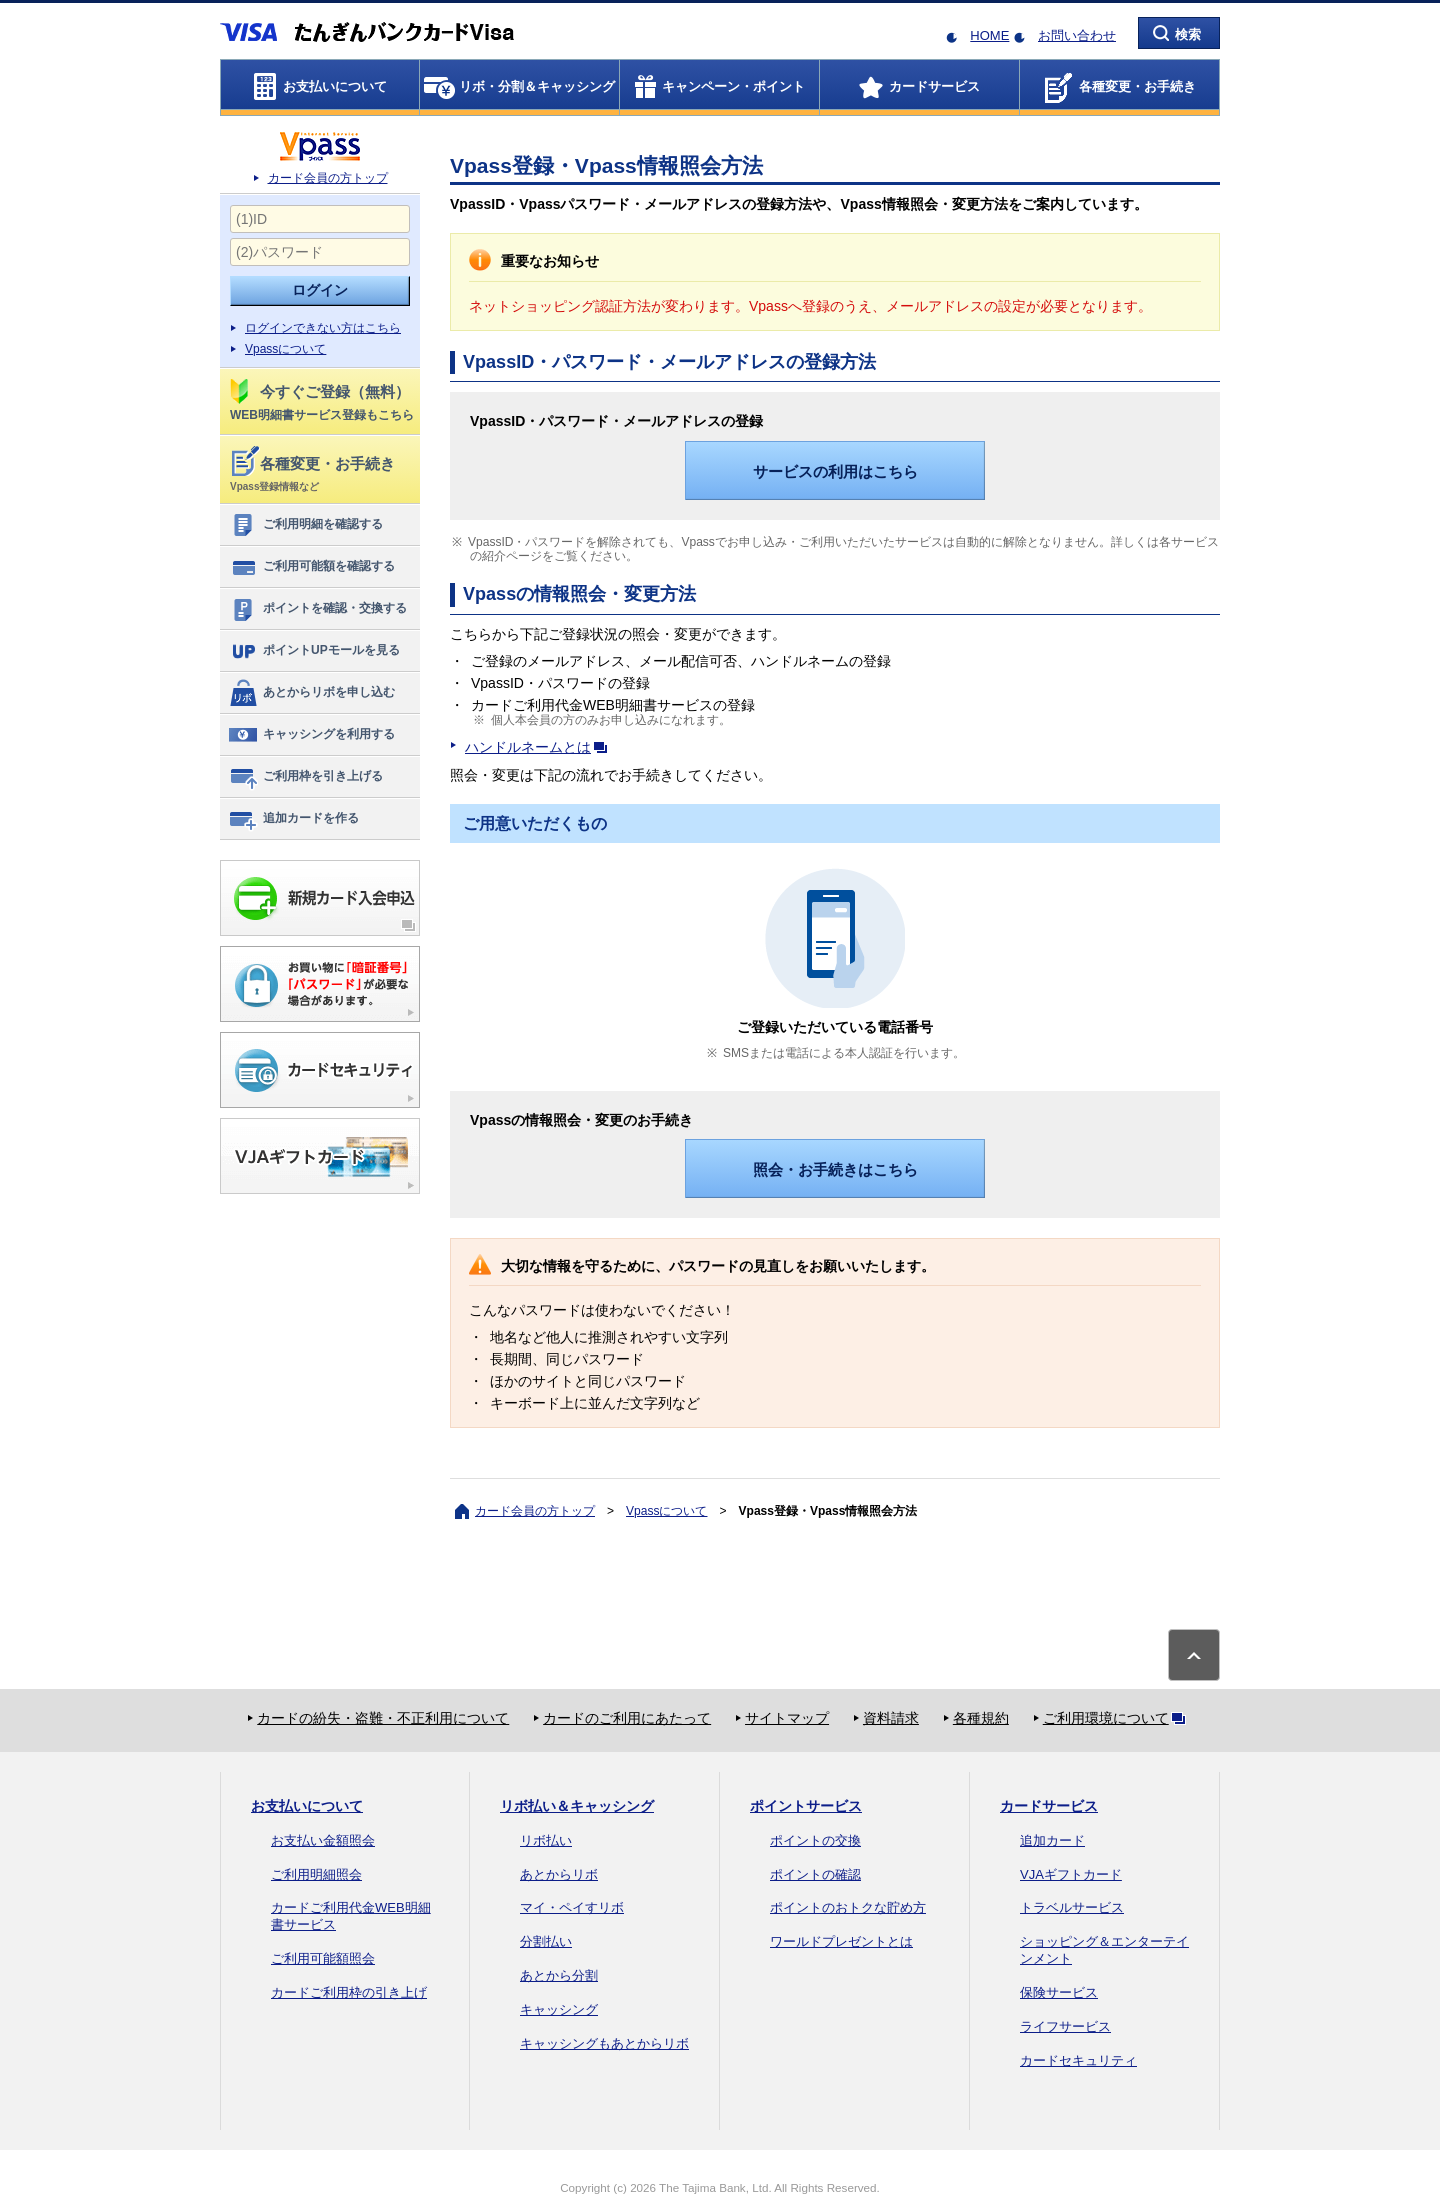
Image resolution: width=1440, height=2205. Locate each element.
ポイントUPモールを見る (314, 651)
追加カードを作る (293, 819)
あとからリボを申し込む (311, 693)
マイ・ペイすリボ (572, 1907)
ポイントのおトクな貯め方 (848, 1907)
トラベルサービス (1072, 1907)
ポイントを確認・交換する (317, 609)
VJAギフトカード (1071, 1874)
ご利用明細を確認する (305, 525)
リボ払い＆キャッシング (577, 1806)
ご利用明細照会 (316, 1874)
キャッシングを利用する (311, 735)
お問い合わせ (1077, 35)
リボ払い (546, 1840)
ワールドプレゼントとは (841, 1941)
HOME (989, 35)
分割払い (546, 1941)
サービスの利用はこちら (835, 471)
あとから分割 (559, 1975)
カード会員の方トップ (328, 178)
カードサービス (1049, 1806)
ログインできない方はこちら (323, 328)
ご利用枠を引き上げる (305, 777)
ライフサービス (1065, 2026)
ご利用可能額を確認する (311, 567)
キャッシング (559, 2009)
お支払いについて (307, 1806)
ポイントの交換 (815, 1840)
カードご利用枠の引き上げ (349, 1992)
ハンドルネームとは (540, 747)
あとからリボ (559, 1874)
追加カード (1052, 1840)
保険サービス (1059, 1992)
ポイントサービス (806, 1806)
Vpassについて (285, 349)
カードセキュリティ (1078, 2060)
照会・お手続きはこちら (835, 1169)
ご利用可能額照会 (323, 1958)
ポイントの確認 (815, 1874)
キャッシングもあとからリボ (604, 2043)
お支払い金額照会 (323, 1840)
